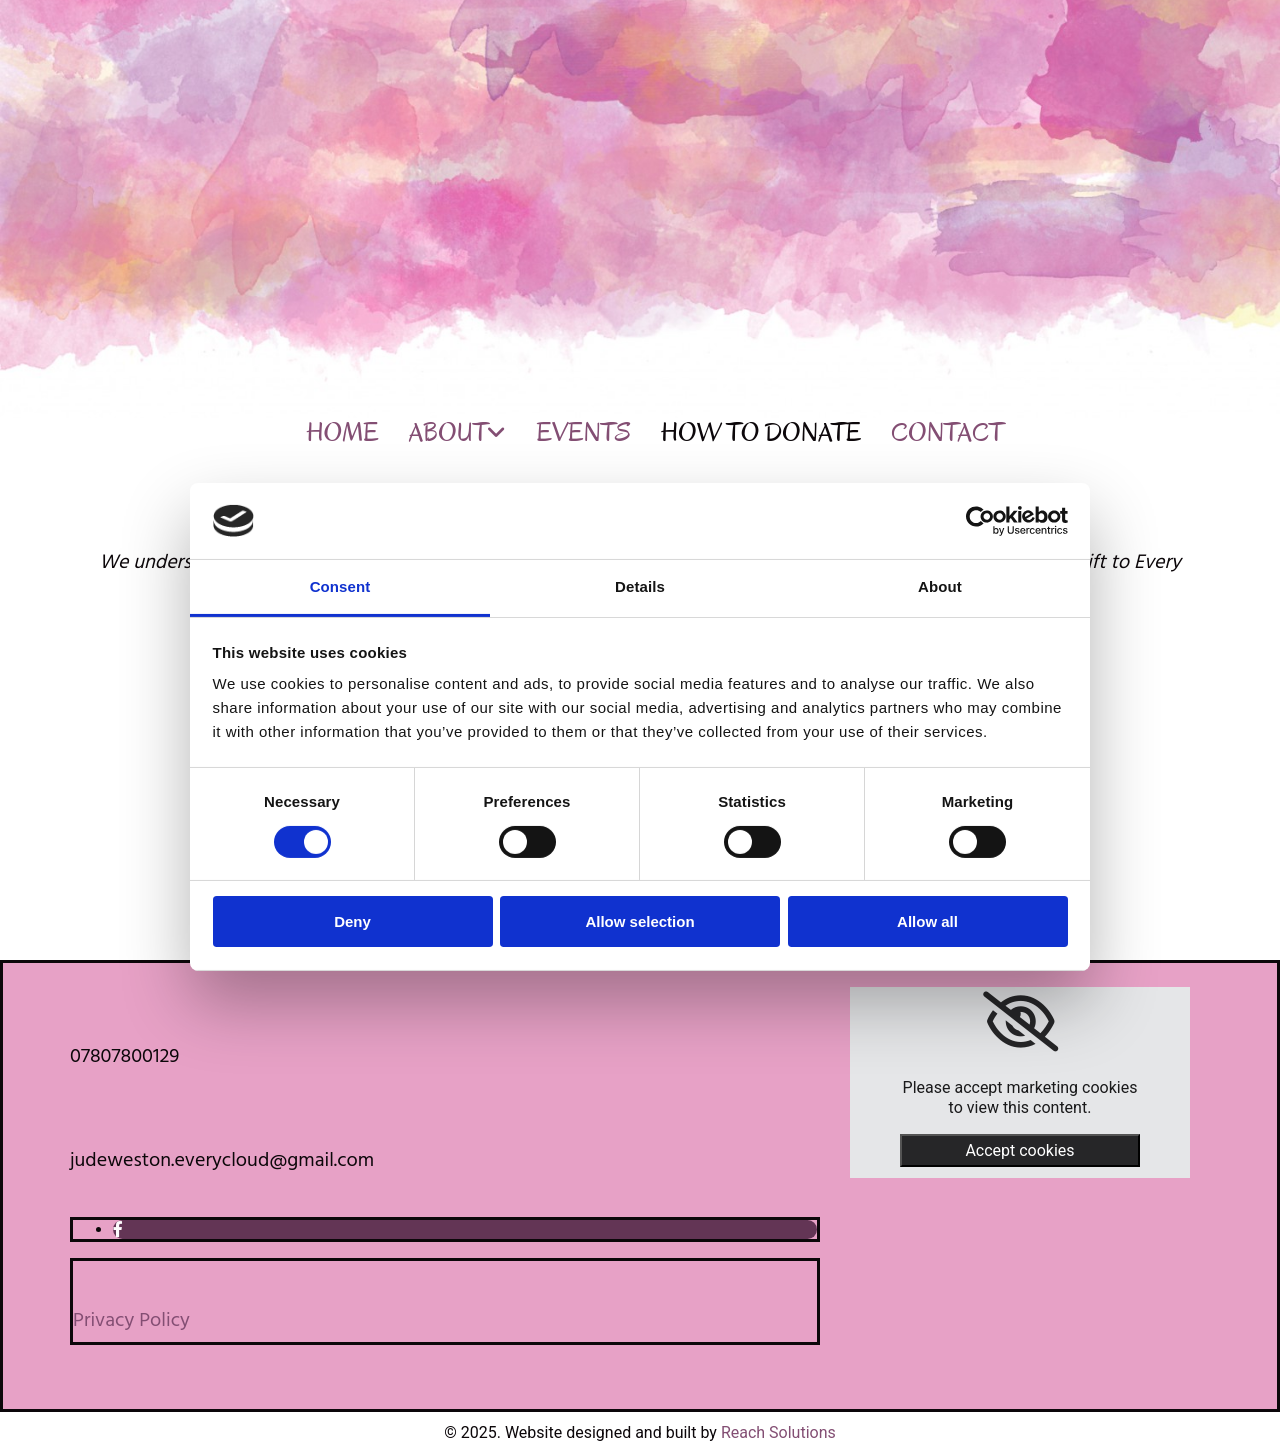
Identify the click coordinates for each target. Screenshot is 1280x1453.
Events (583, 432)
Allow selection (639, 921)
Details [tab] (640, 586)
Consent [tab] (340, 586)
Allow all (927, 921)
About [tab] (940, 586)
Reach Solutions (778, 1432)
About (448, 432)
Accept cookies (1019, 1150)
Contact (947, 432)
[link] (1020, 1022)
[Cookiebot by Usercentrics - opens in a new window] (980, 521)
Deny (352, 921)
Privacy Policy (131, 1321)
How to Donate (761, 432)
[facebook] (118, 1229)
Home (343, 432)
